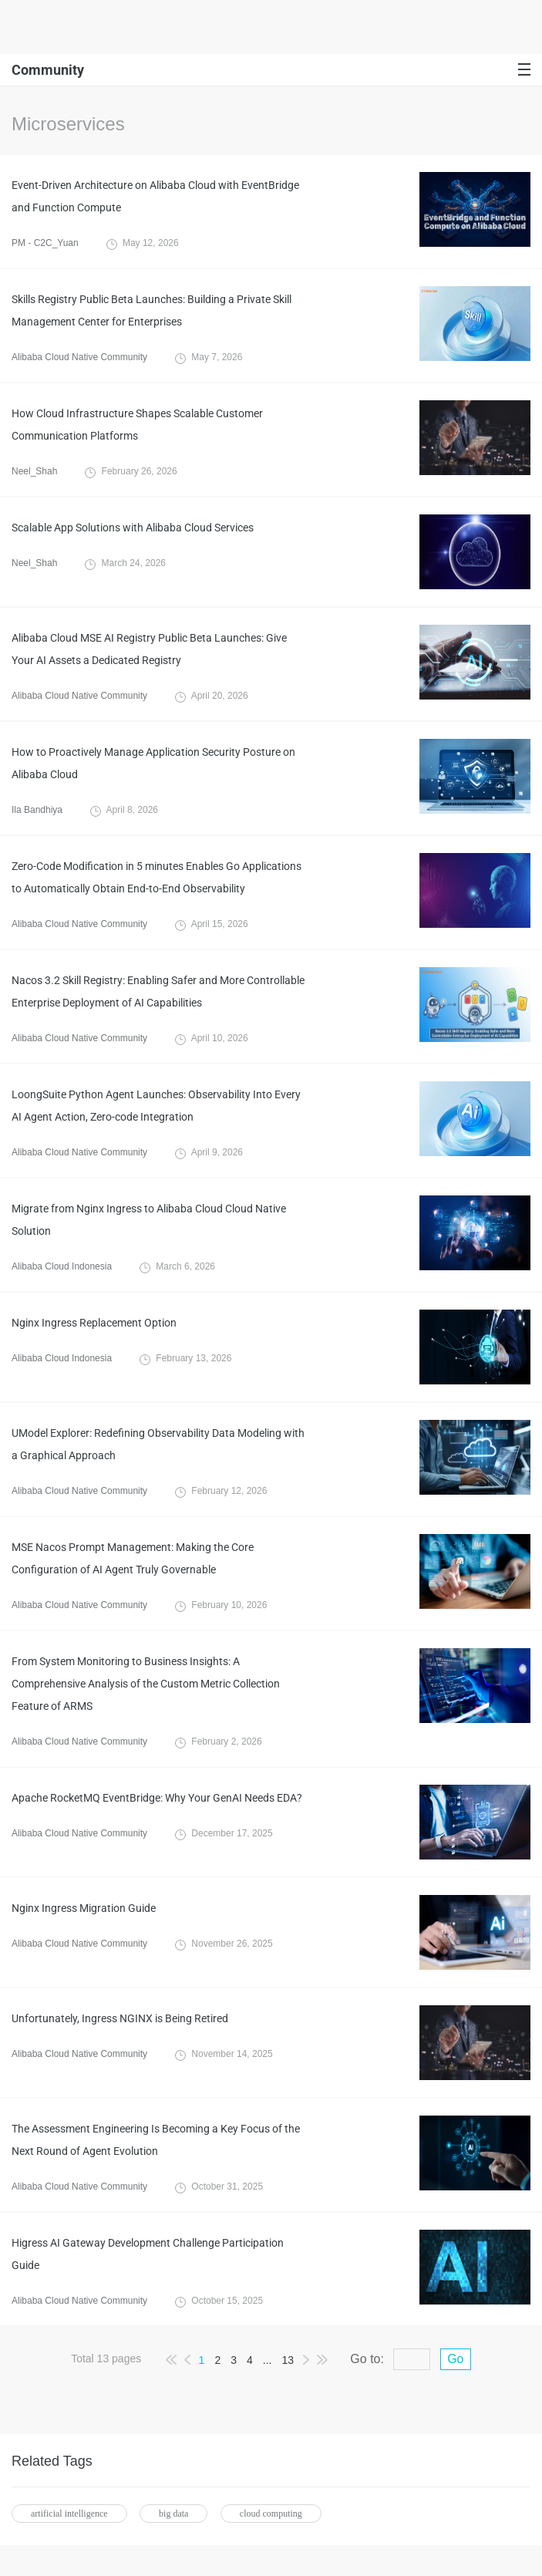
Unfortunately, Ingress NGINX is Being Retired (120, 2018)
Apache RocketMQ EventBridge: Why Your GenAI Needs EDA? (157, 1798)
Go (455, 2358)
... (267, 2360)
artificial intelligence (69, 2513)
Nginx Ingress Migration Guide (84, 1908)
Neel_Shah (34, 471)
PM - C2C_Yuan (45, 243)
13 (287, 2360)
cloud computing (271, 2513)
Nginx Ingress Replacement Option (94, 1323)
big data (173, 2513)
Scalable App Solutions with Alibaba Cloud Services (133, 527)
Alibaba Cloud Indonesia (62, 1266)
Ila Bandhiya (37, 809)
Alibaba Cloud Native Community (79, 357)
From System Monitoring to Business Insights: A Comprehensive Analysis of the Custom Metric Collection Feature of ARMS (146, 1683)
